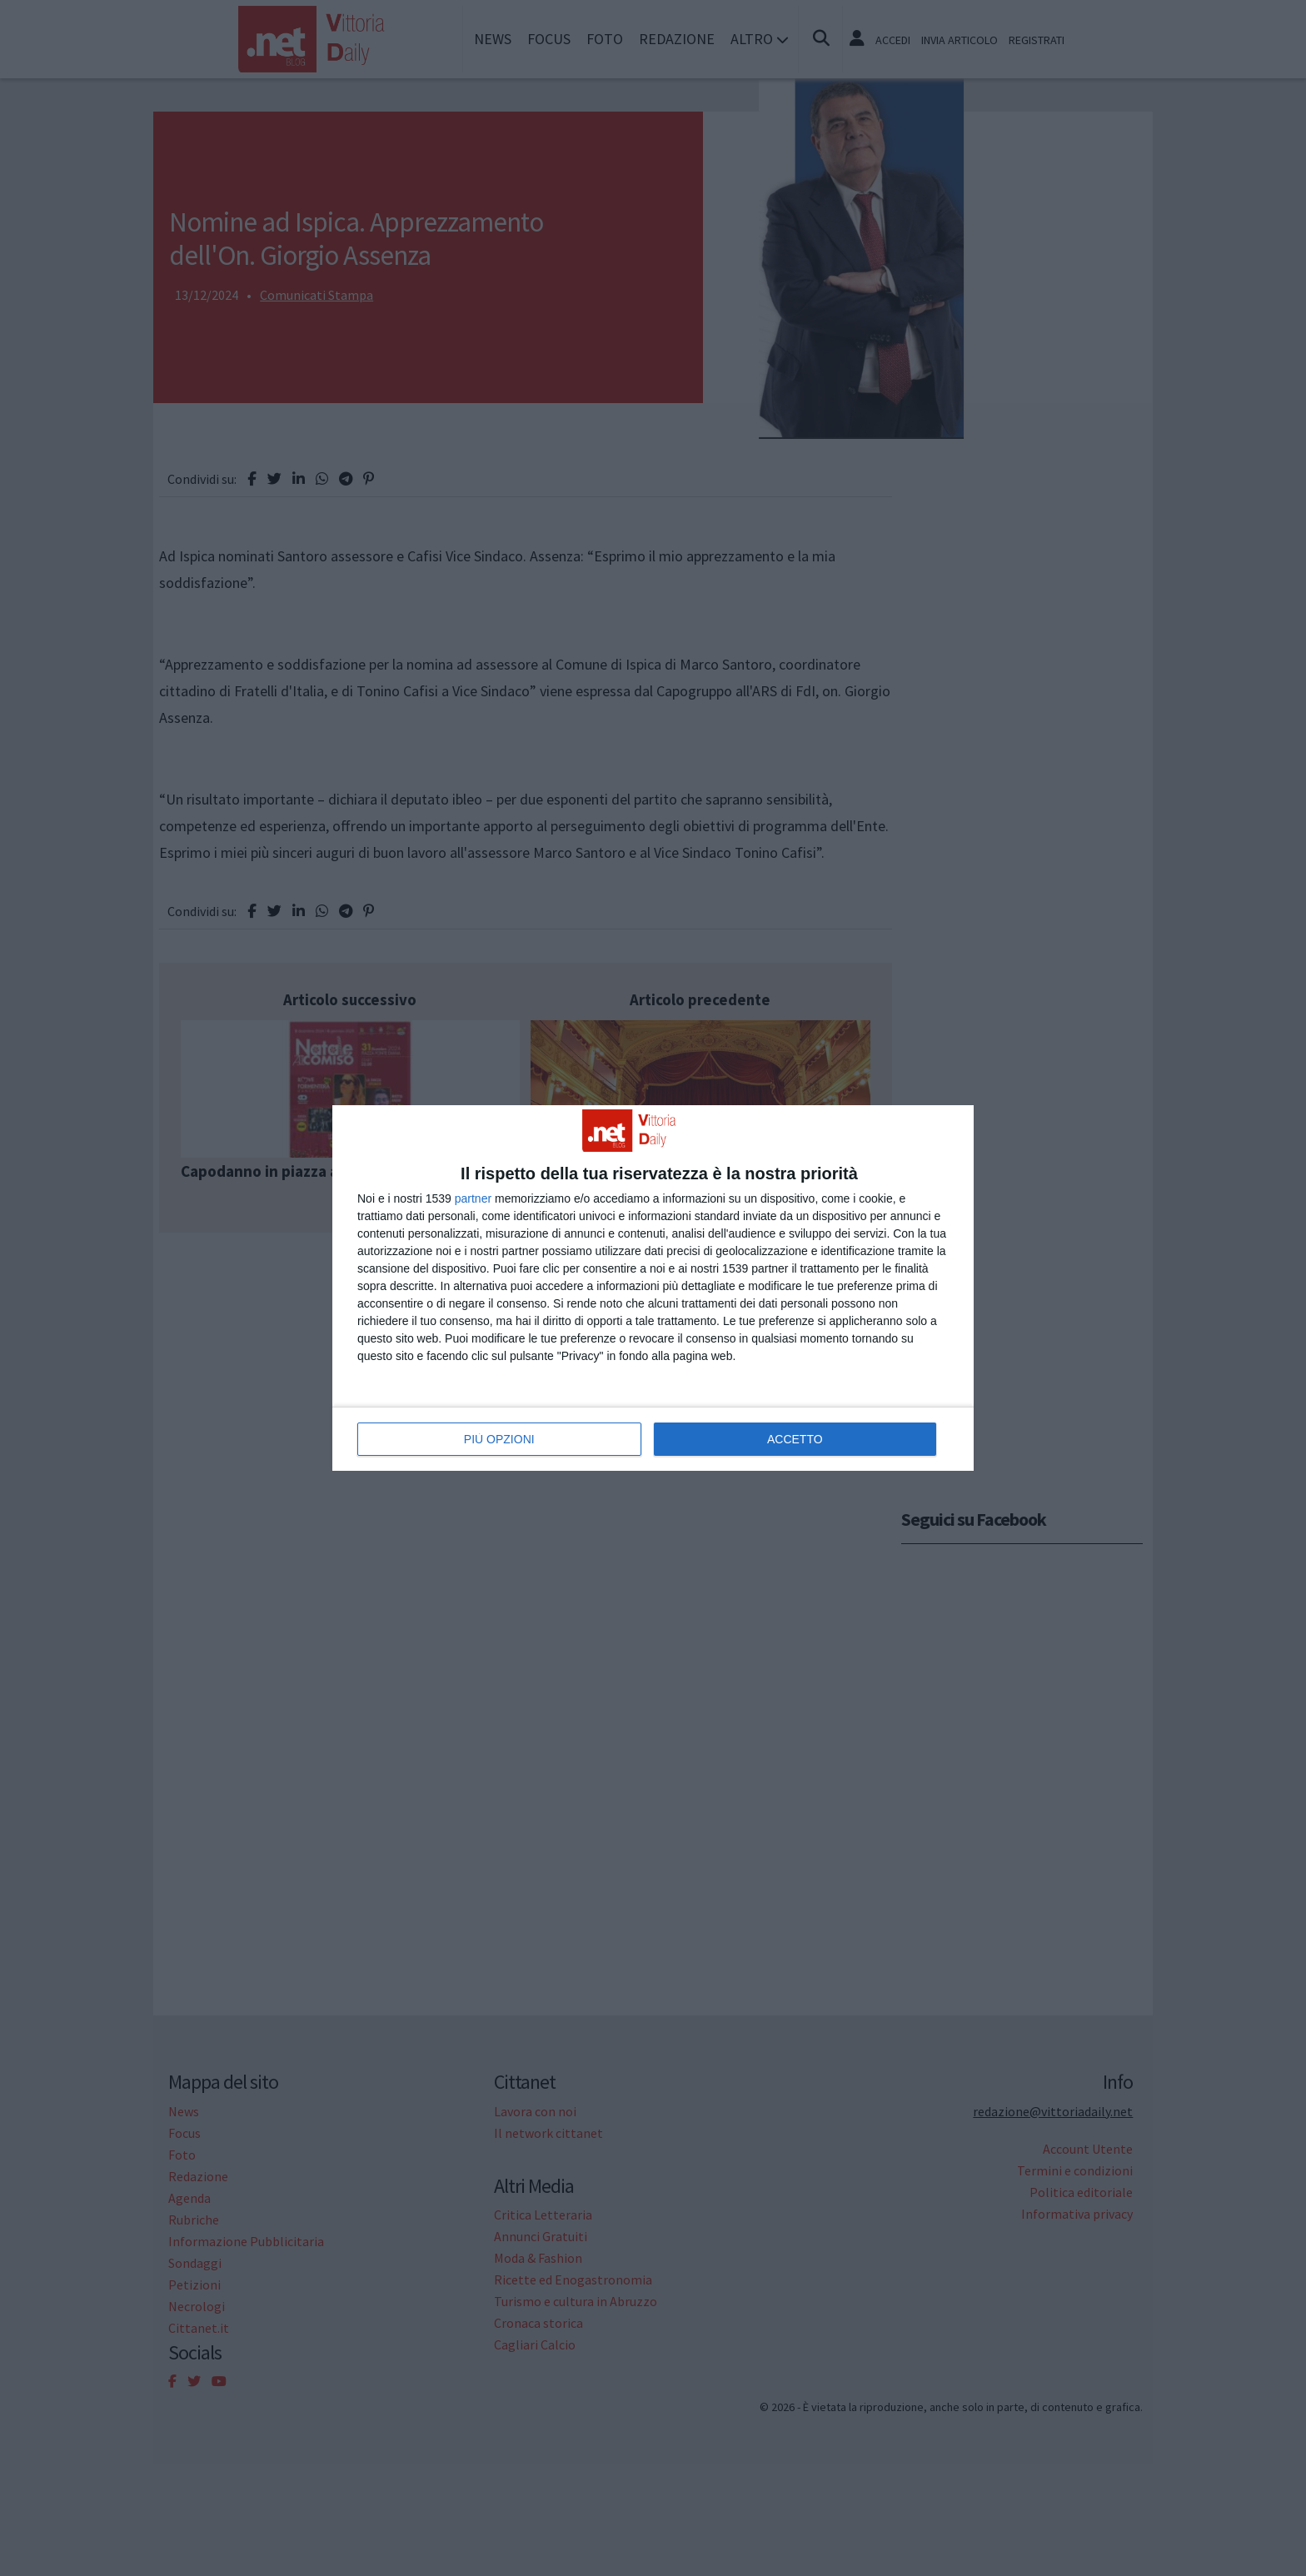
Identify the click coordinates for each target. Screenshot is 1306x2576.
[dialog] (653, 1288)
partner (473, 1198)
